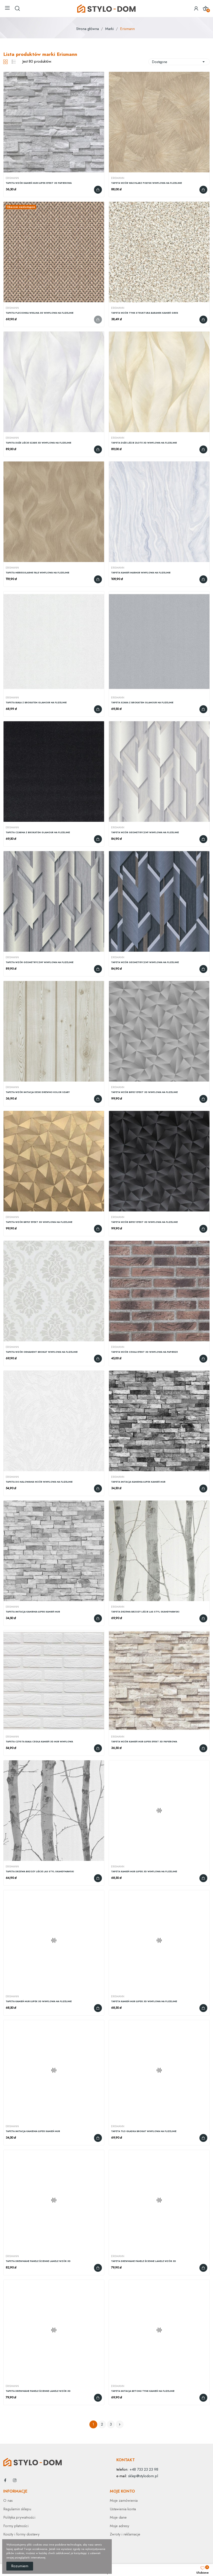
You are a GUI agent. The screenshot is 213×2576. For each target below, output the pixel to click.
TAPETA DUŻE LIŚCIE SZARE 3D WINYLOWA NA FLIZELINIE (38, 442)
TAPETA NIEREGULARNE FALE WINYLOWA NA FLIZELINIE (37, 572)
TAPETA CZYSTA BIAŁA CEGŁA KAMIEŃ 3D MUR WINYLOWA (39, 1741)
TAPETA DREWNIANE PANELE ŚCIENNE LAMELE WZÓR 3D (38, 2261)
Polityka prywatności (19, 2517)
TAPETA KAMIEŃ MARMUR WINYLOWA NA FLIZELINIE (140, 572)
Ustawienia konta (123, 2509)
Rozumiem (19, 2566)
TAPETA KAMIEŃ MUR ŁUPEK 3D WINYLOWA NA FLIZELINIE (144, 1871)
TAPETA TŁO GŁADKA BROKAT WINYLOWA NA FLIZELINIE (143, 2131)
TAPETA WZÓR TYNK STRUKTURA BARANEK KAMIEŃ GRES (144, 313)
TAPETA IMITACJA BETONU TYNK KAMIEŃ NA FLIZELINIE (142, 2391)
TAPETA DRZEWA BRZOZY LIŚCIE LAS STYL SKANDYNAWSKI (145, 1611)
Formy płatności (15, 2525)
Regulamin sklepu (17, 2509)
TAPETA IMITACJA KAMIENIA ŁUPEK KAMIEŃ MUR (138, 1481)
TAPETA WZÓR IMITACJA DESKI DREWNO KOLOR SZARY (38, 1092)
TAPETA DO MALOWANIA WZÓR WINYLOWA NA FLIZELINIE (39, 1481)
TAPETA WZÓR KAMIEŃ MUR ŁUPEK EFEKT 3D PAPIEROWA (39, 183)
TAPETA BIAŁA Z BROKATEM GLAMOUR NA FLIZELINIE (36, 702)
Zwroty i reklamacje (125, 2534)
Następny (120, 2424)
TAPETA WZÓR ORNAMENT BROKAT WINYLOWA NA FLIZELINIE (42, 1352)
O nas (8, 2500)
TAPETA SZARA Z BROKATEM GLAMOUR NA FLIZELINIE (142, 702)
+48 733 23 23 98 (144, 2469)
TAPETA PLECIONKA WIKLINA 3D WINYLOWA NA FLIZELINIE (39, 313)
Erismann (12, 178)
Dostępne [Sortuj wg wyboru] (179, 61)
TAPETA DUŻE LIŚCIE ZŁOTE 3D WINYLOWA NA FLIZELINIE (144, 442)
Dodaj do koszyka (98, 190)
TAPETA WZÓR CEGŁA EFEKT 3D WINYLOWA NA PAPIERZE (144, 1352)
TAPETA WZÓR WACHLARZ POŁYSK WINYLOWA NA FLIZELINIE (146, 183)
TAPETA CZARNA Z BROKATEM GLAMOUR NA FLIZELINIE (38, 832)
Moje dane (118, 2517)
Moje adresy (119, 2525)
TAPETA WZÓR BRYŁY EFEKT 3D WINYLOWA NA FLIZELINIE (144, 1092)
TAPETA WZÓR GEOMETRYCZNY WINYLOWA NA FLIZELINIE (145, 832)
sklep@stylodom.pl (143, 2476)
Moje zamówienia (124, 2500)
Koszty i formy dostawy (21, 2534)
